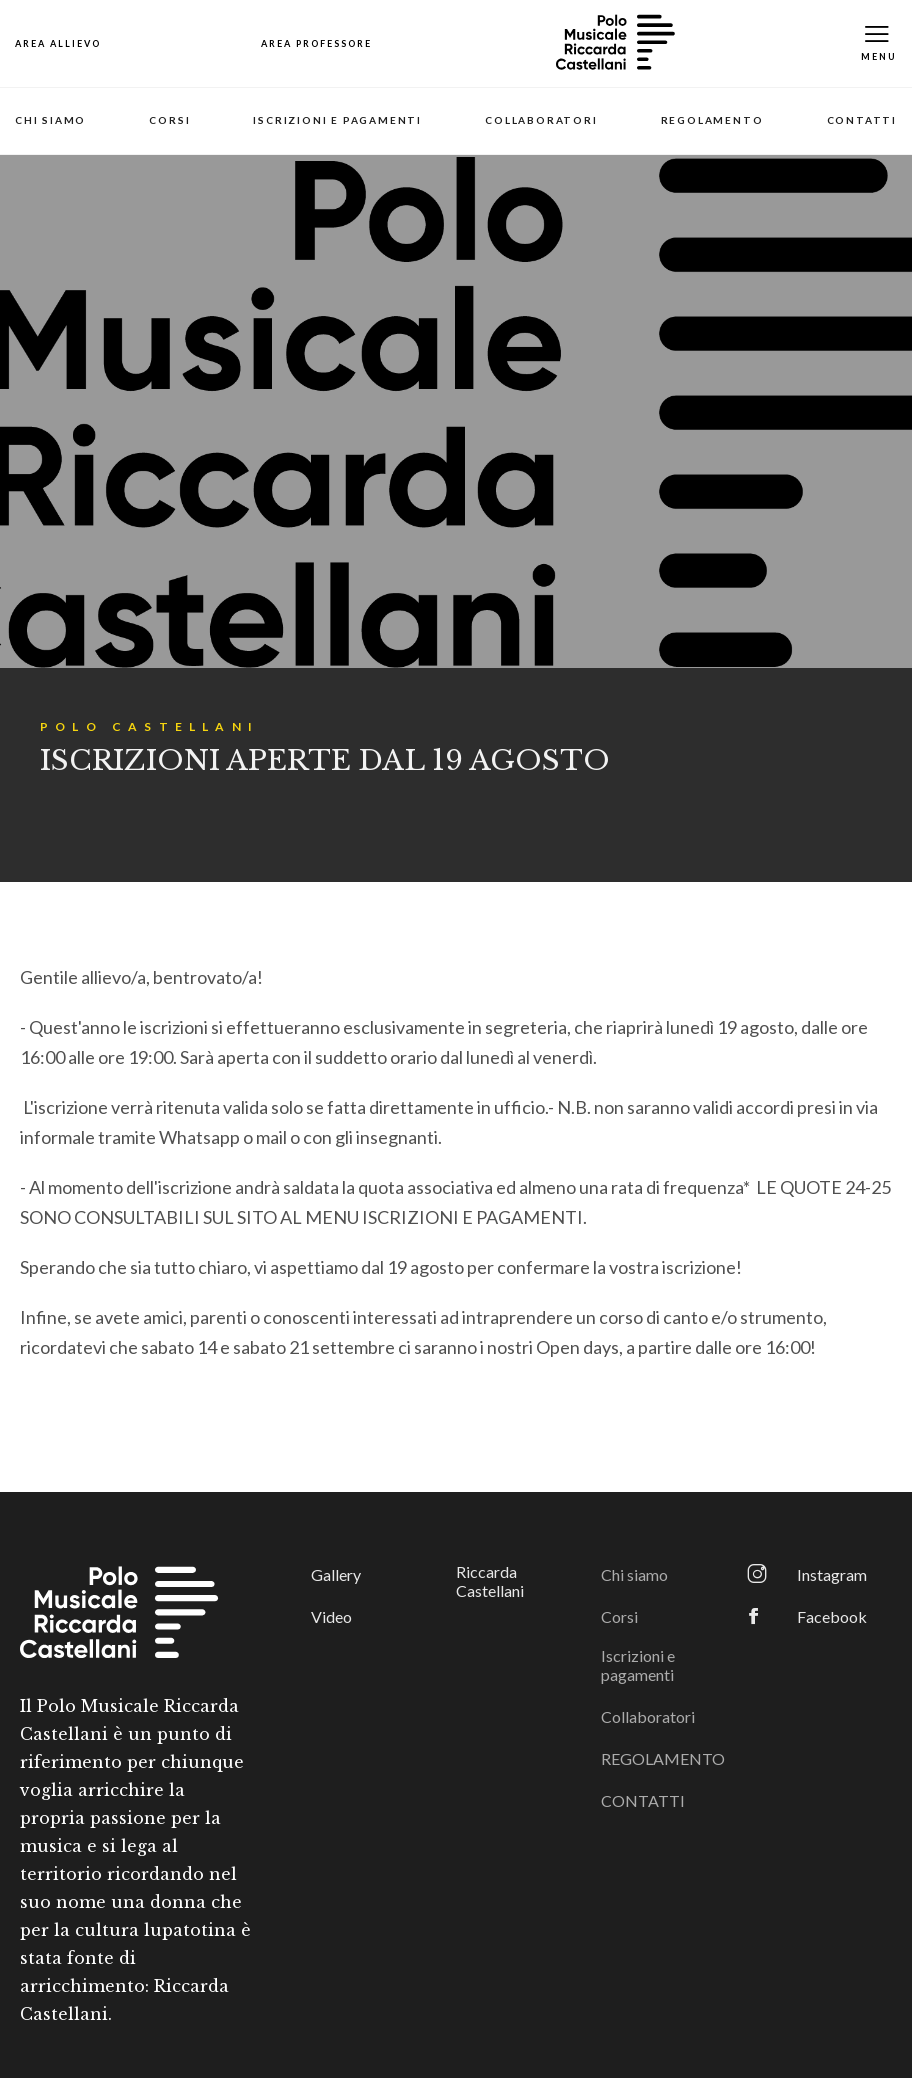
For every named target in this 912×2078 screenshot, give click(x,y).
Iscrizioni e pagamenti (337, 120)
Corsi (169, 120)
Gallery (336, 1574)
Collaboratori (541, 120)
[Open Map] (58, 43)
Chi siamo (50, 120)
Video (331, 1616)
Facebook (832, 1616)
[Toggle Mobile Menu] (879, 43)
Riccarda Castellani (490, 1581)
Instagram (832, 1574)
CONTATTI (862, 120)
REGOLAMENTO (712, 120)
